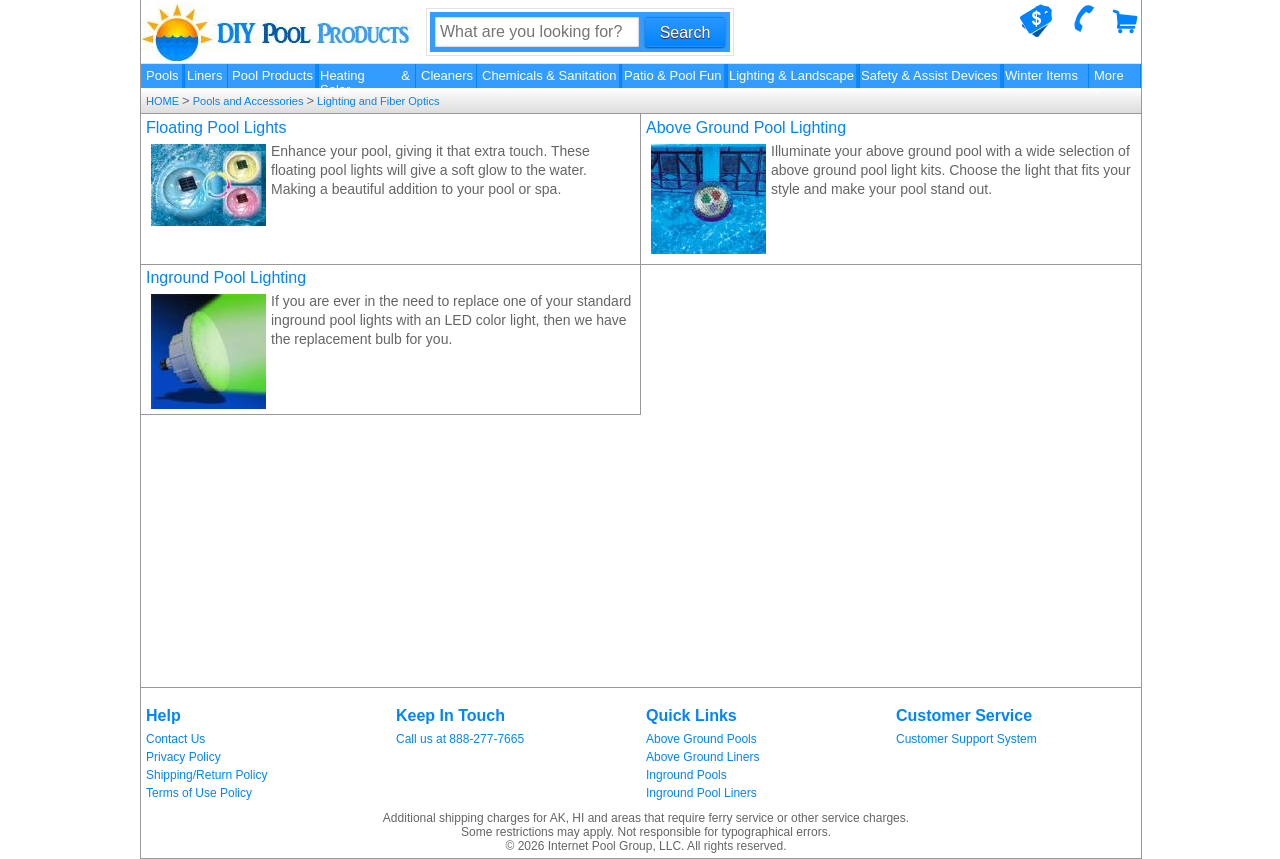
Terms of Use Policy (199, 793)
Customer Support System (966, 739)
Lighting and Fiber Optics (376, 101)
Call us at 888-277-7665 (460, 739)
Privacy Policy (183, 757)
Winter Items (1041, 75)
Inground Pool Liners (701, 793)
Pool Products (272, 75)
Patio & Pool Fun (673, 75)
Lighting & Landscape (791, 75)
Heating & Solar (365, 78)
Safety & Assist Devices (929, 75)
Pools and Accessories (248, 101)
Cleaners (447, 75)
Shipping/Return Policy (206, 775)
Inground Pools (686, 775)
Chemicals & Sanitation (549, 75)
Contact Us (175, 739)
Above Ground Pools (701, 739)
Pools (162, 75)
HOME (164, 101)
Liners (204, 75)
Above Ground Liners (702, 757)
